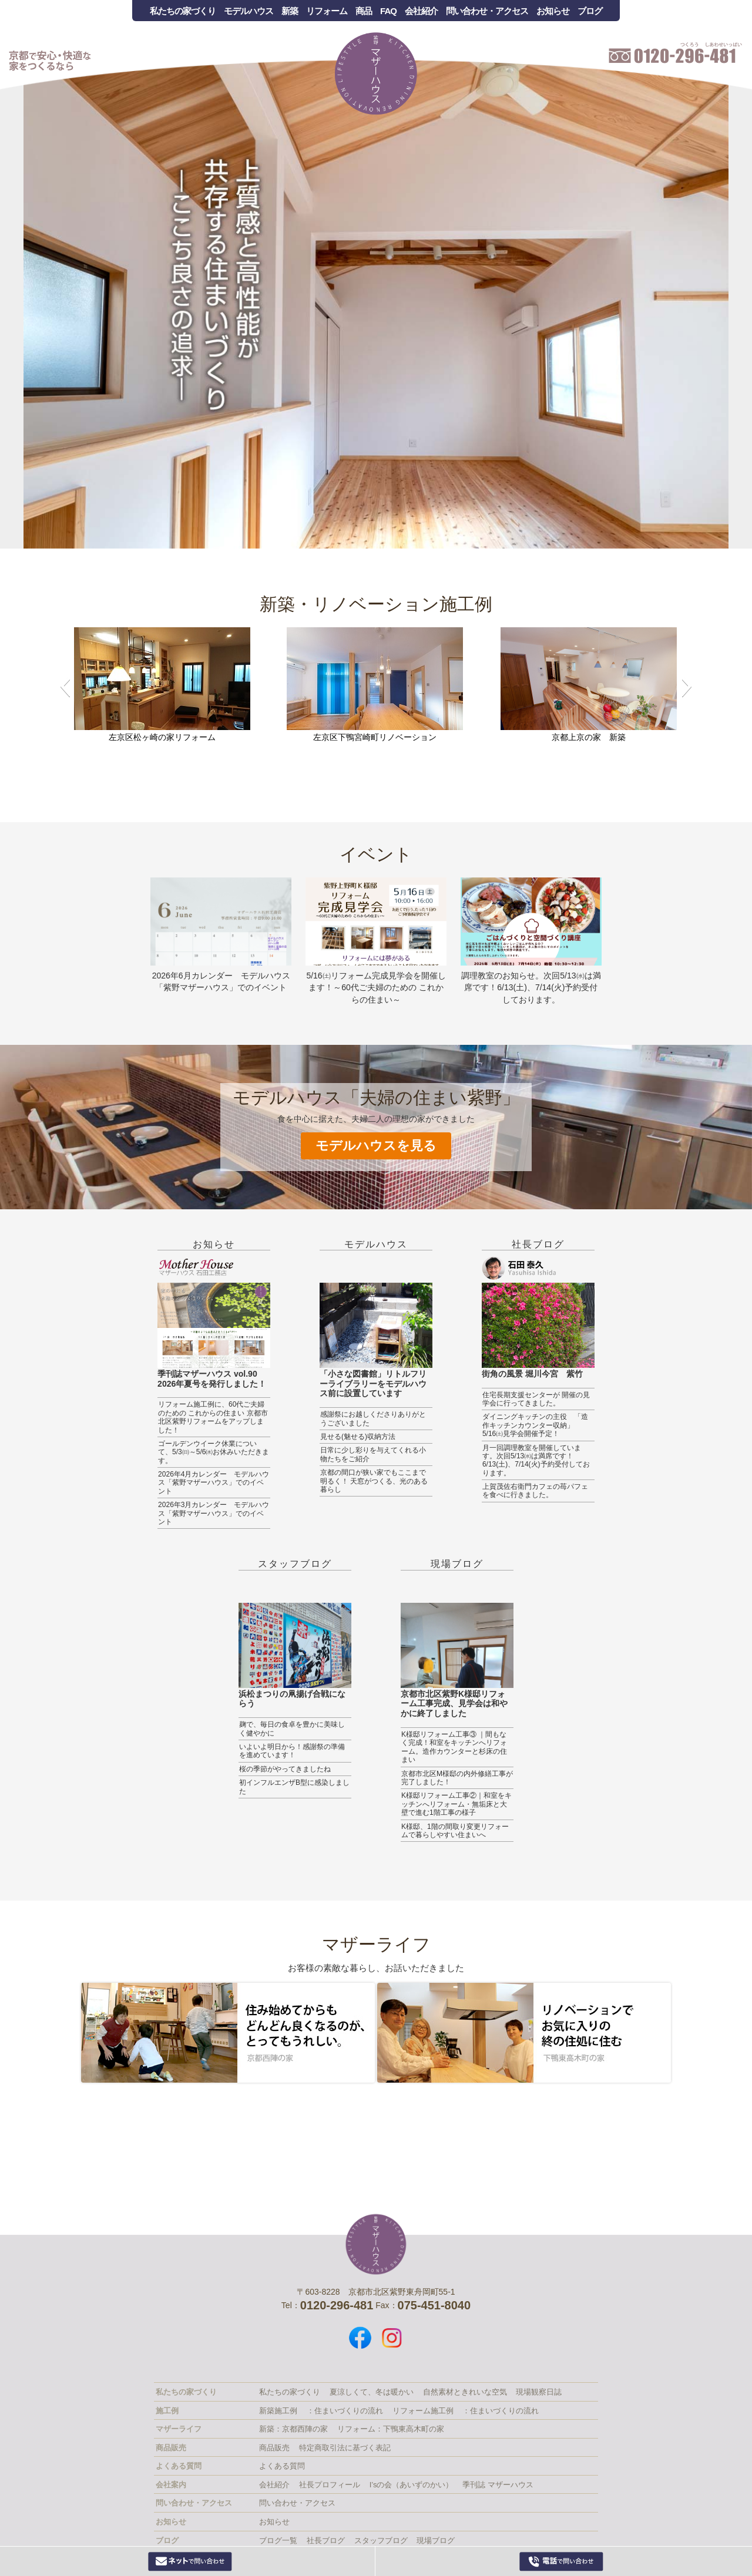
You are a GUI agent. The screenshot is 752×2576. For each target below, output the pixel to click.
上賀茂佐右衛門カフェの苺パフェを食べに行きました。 (535, 1490)
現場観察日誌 (539, 2391)
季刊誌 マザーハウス (497, 2484)
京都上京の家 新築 (589, 737)
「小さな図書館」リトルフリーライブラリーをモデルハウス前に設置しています (373, 1383)
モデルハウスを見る (376, 1145)
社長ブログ (538, 1244)
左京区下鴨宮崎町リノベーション (375, 737)
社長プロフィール (329, 2484)
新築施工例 (278, 2410)
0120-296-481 (561, 2561)
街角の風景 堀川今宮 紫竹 (532, 1373)
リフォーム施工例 (423, 2410)
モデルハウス (248, 11)
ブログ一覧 (278, 2540)
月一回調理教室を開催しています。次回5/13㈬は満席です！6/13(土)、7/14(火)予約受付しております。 (536, 1460)
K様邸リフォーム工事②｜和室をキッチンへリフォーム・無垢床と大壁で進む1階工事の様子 (456, 1804)
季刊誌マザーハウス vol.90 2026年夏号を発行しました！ (211, 1378)
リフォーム (326, 11)
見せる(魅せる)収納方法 (357, 1436)
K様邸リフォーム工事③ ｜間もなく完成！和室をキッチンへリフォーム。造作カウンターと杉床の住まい (454, 1747)
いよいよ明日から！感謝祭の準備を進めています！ (292, 1751)
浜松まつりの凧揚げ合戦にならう (292, 1699)
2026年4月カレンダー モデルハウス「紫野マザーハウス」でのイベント (213, 1482)
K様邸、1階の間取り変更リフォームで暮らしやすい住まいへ (455, 1830)
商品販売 (274, 2447)
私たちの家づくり (183, 11)
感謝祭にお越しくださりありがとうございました (373, 1418)
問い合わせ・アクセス (487, 11)
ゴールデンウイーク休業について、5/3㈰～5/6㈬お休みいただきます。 (213, 1452)
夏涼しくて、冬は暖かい (372, 2391)
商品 (363, 11)
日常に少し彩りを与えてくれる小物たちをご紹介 (373, 1454)
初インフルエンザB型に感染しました (294, 1786)
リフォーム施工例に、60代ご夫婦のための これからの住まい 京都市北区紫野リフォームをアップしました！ (213, 1417)
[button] (64, 686)
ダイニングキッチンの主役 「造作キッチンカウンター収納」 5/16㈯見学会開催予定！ (535, 1425)
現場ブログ (457, 1564)
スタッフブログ (295, 1564)
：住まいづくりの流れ (345, 2410)
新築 (289, 11)
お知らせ (552, 11)
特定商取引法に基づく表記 (345, 2447)
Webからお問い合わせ (190, 2561)
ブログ (590, 11)
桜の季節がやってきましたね (285, 1769)
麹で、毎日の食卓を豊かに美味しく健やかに (292, 1728)
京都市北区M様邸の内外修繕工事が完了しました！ (457, 1778)
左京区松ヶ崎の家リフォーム (162, 737)
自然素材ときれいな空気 (465, 2391)
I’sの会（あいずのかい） (412, 2484)
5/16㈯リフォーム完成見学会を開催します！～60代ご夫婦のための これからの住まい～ (375, 987)
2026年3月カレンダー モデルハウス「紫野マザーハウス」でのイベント (213, 1513)
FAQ (388, 11)
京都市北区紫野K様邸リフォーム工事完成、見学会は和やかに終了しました (454, 1704)
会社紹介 (421, 11)
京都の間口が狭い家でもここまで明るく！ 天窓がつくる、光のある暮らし (374, 1481)
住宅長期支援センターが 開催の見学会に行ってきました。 (536, 1399)
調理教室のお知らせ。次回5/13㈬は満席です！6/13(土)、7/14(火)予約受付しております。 (530, 987)
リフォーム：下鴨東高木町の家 (390, 2428)
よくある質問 (282, 2465)
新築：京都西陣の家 (293, 2428)
